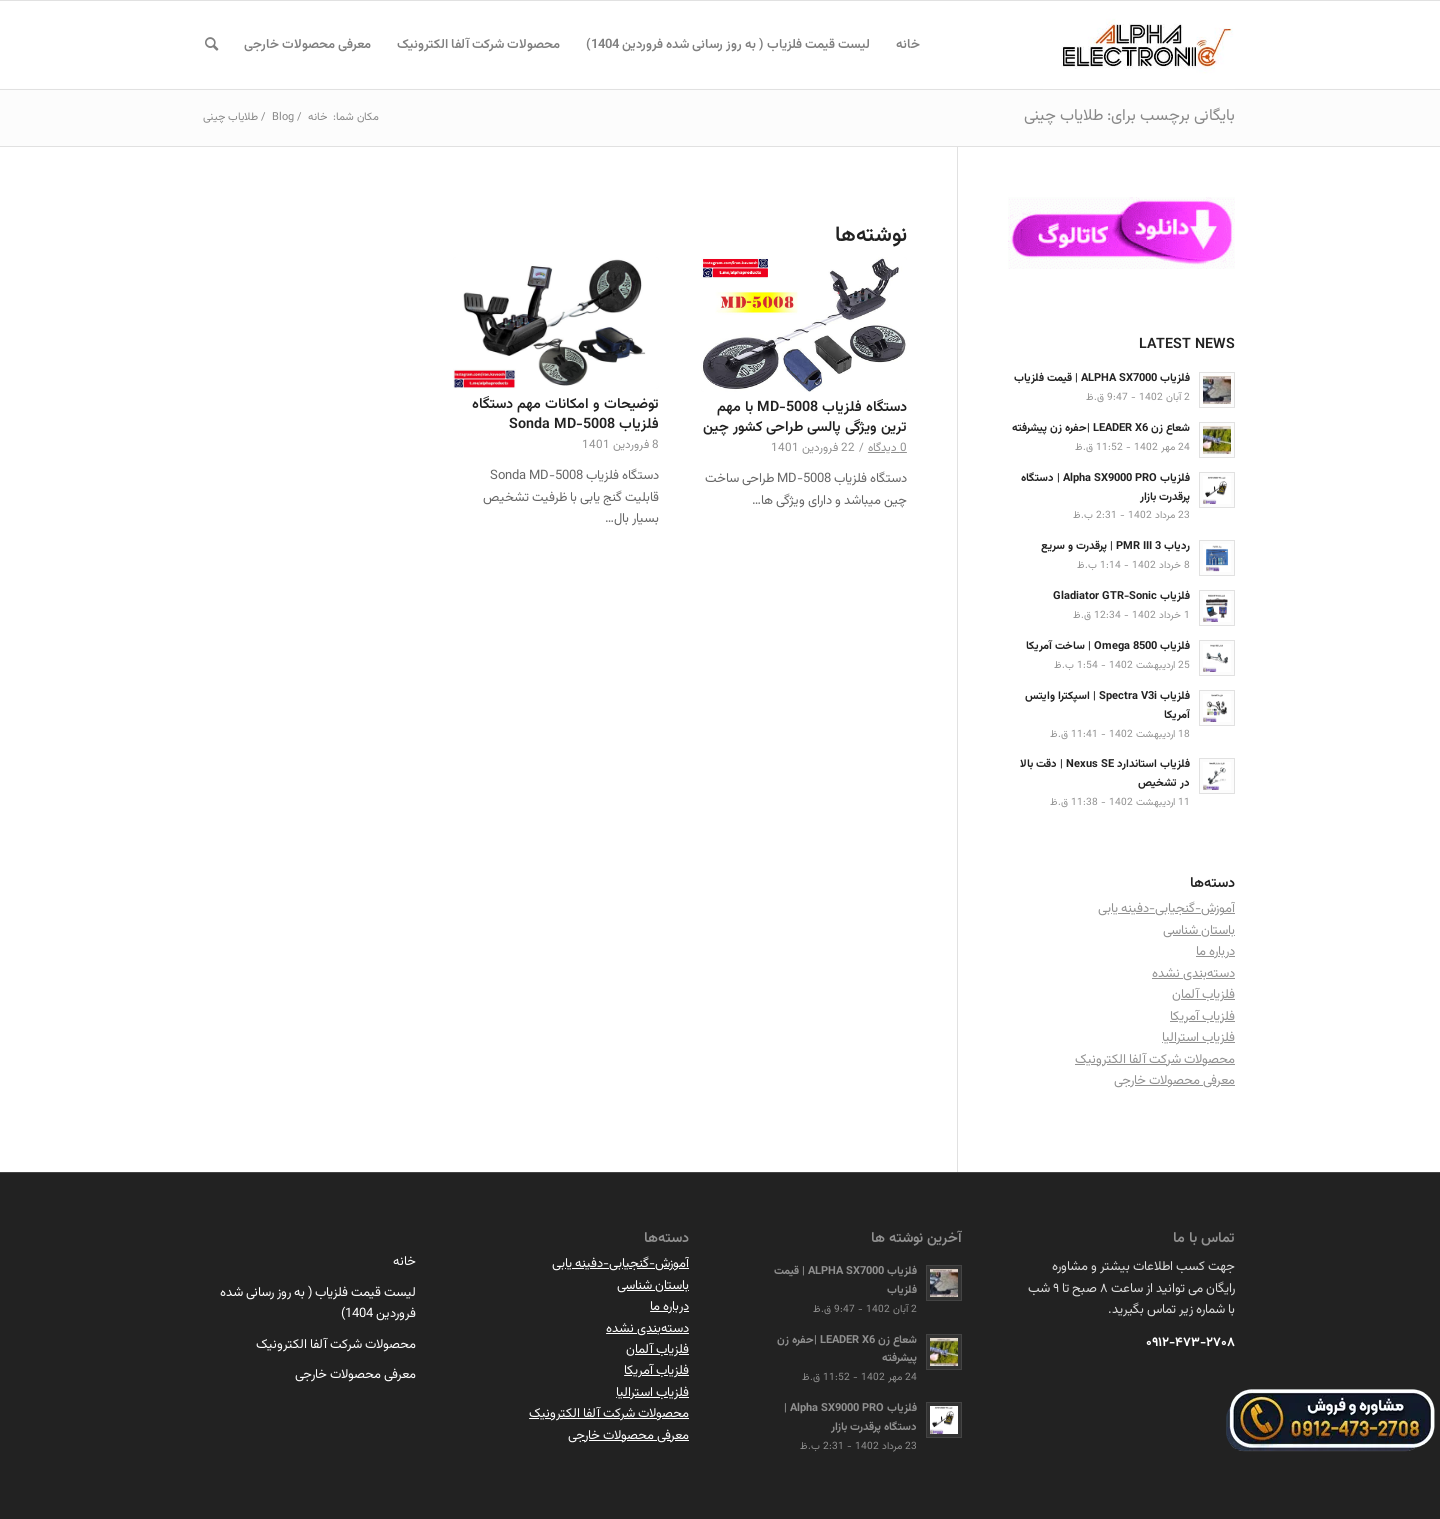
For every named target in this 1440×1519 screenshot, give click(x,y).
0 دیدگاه (887, 448)
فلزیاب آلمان (1203, 995)
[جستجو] (211, 45)
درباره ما (1215, 952)
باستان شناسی (1199, 931)
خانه (404, 1262)
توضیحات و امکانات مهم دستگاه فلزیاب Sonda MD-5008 (565, 414)
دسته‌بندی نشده (1193, 974)
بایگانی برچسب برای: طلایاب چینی (1129, 116)
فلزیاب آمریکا (1202, 1017)
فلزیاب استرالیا (1198, 1038)
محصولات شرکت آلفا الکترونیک (1155, 1060)
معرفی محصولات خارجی (1174, 1081)
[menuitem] (908, 45)
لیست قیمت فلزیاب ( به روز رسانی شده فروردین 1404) (318, 1303)
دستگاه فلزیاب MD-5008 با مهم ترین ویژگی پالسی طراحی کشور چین (805, 417)
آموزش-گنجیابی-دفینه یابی (1166, 909)
